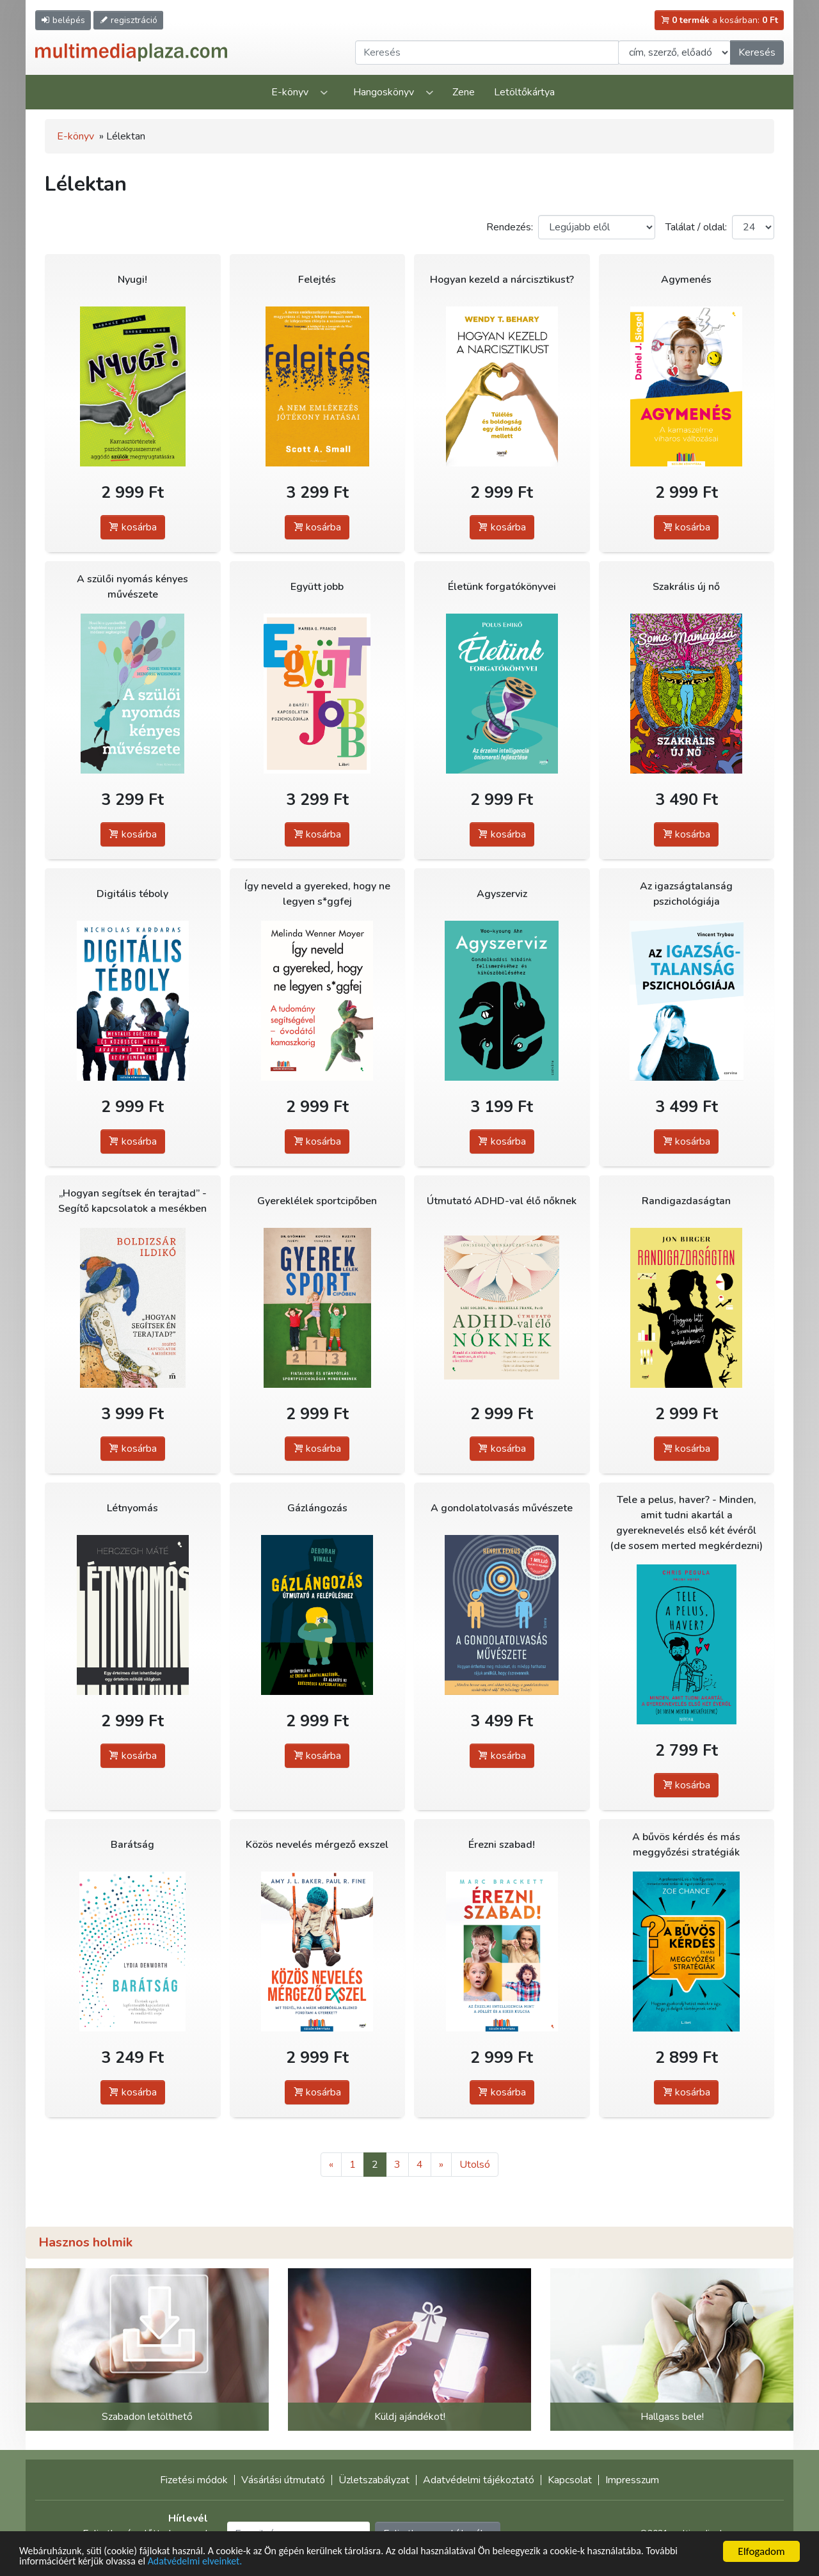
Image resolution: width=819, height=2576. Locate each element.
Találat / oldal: (696, 227)
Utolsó (474, 2165)
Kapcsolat (570, 2480)
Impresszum (632, 2480)
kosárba (133, 527)
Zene (463, 92)
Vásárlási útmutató (283, 2480)
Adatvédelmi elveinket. (243, 2561)
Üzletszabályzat (374, 2480)
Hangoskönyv (383, 92)
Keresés (756, 52)
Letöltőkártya (524, 92)
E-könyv (289, 92)
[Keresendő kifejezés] (487, 52)
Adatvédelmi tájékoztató (478, 2480)
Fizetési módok (194, 2480)
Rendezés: (509, 227)
